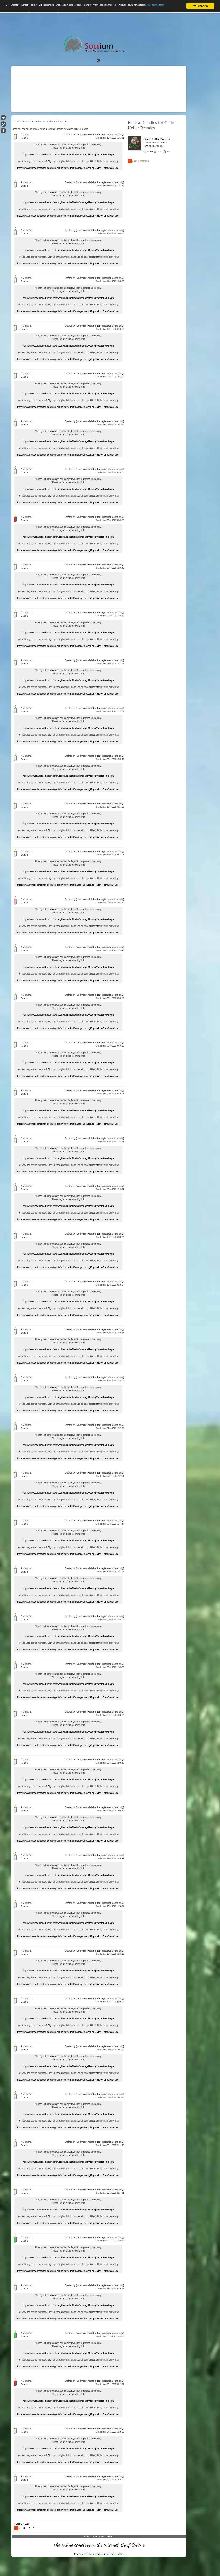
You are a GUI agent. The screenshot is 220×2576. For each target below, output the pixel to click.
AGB (86, 2536)
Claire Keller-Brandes (157, 139)
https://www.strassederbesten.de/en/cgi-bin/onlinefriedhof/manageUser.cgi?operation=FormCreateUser (68, 168)
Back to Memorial (138, 161)
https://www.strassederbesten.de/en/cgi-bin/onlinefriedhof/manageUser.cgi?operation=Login (68, 154)
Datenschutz (107, 2536)
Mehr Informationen (50, 9)
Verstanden (200, 6)
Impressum (94, 2536)
